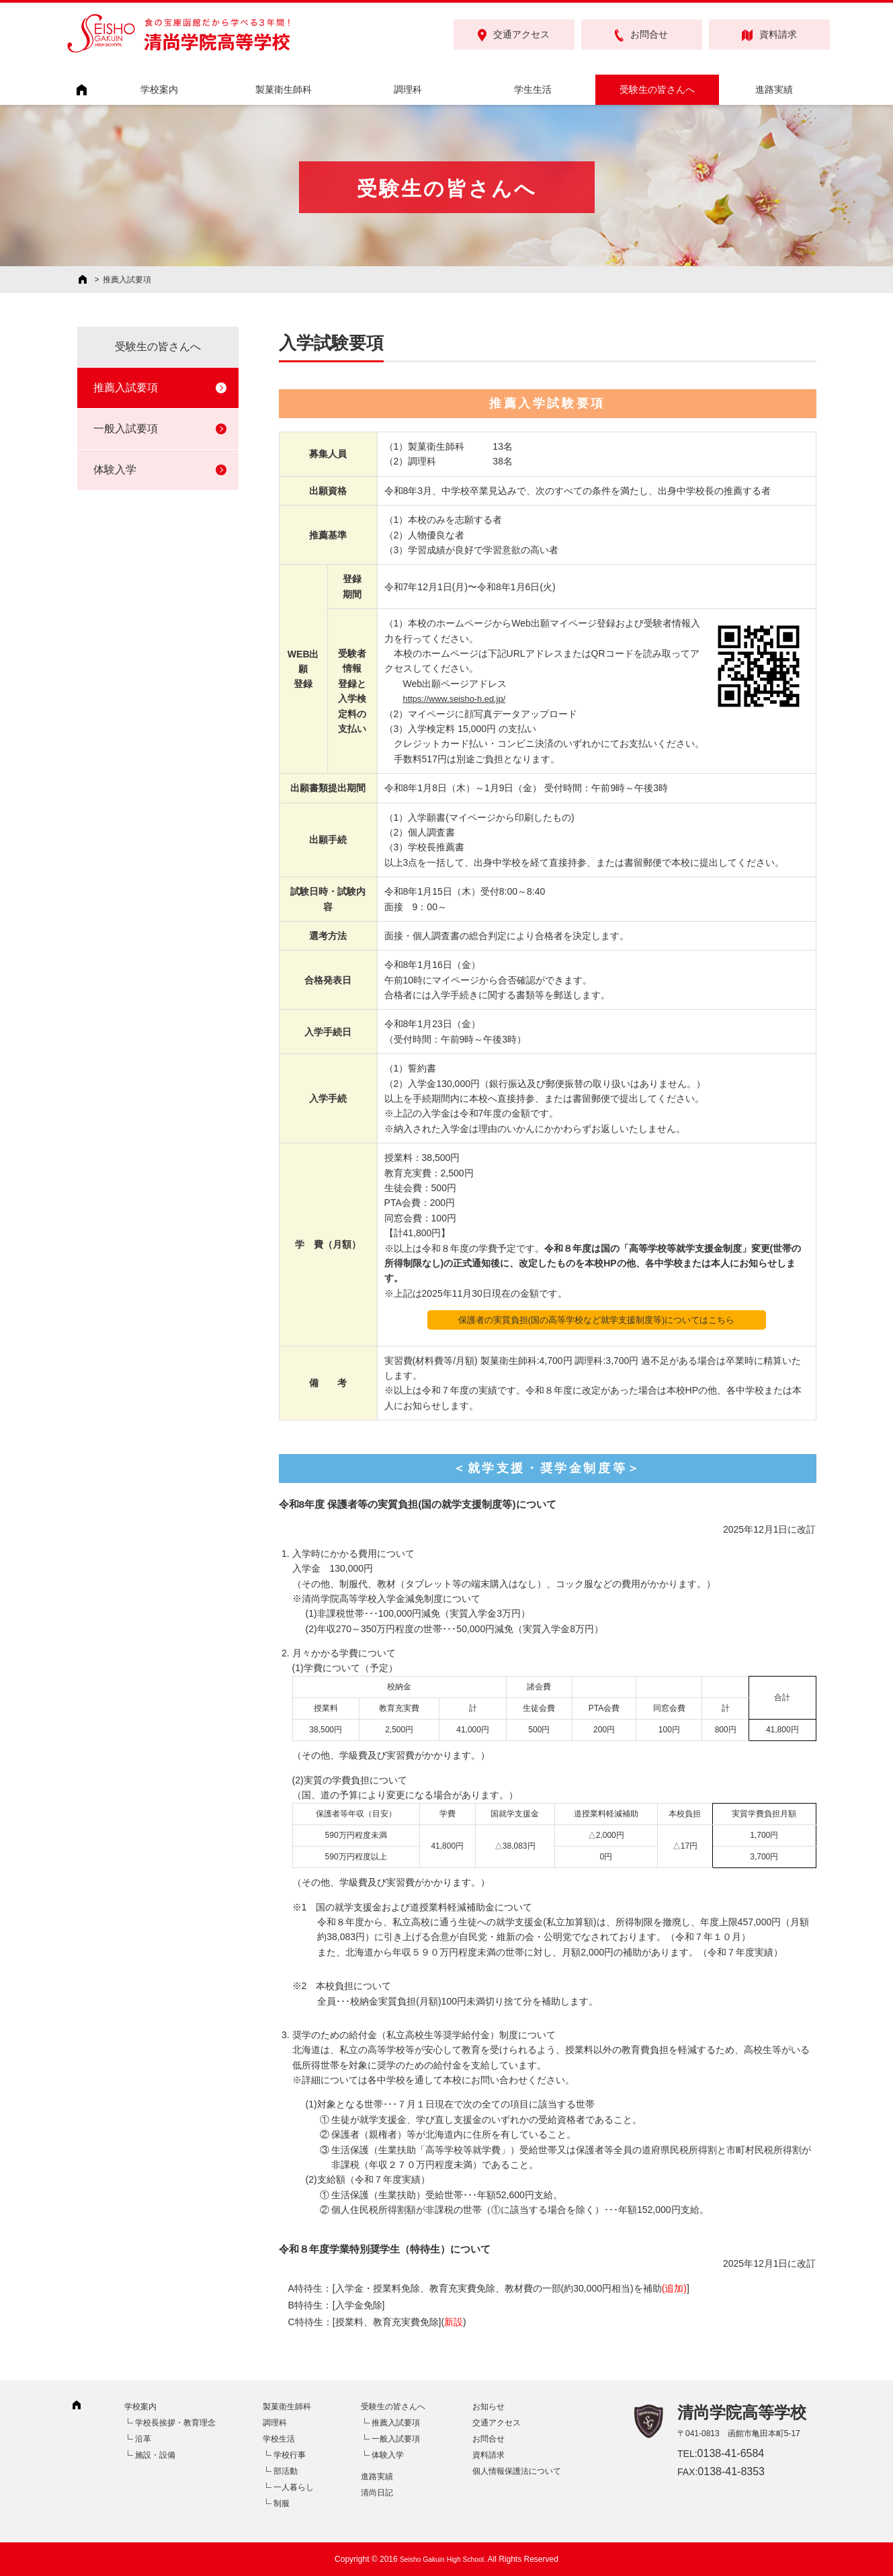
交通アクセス (514, 35)
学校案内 (159, 89)
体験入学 (114, 469)
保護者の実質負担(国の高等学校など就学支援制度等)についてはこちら (596, 1319)
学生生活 (533, 89)
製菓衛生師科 (283, 89)
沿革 (143, 2439)
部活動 (285, 2471)
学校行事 (289, 2455)
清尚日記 (377, 2492)
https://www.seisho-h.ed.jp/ (459, 698)
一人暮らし (293, 2487)
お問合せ (641, 35)
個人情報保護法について (516, 2471)
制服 (281, 2503)
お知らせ (488, 2406)
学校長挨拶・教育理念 (175, 2422)
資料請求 (769, 35)
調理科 (408, 89)
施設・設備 (155, 2455)
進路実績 (774, 89)
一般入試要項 (125, 428)
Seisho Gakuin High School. (442, 2559)
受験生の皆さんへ (657, 89)
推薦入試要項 (125, 387)
